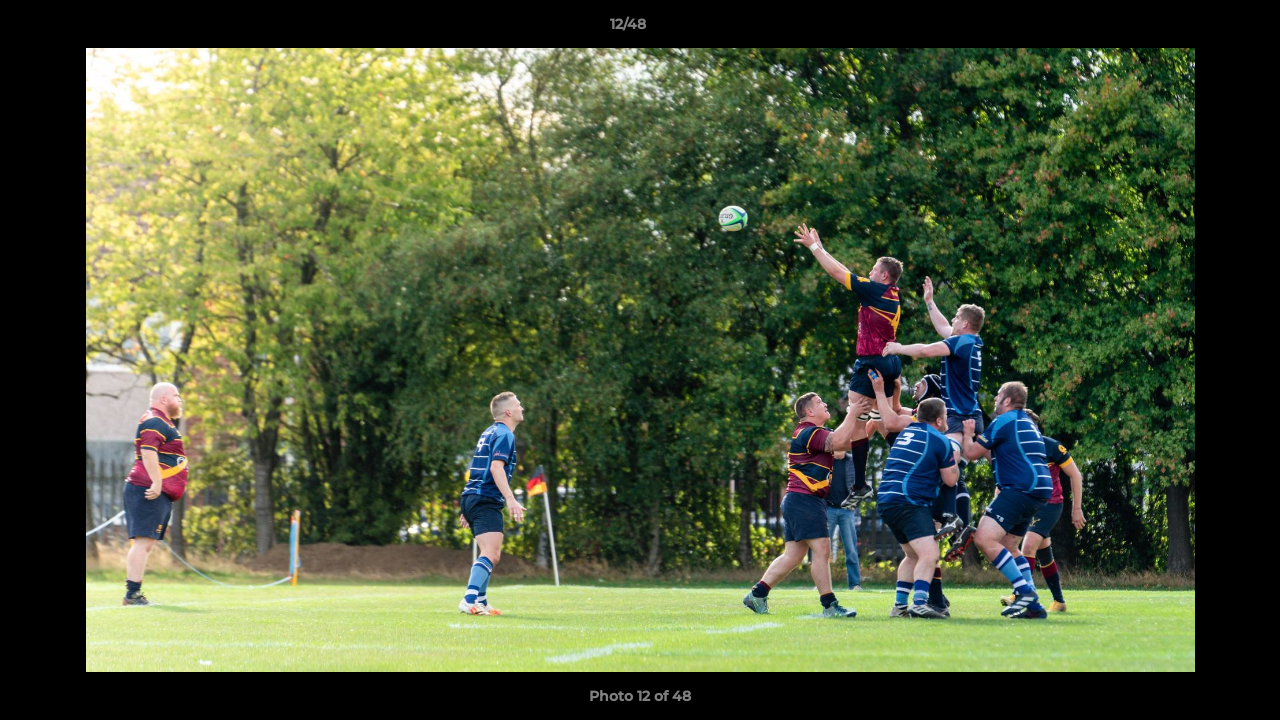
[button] (1196, 29)
